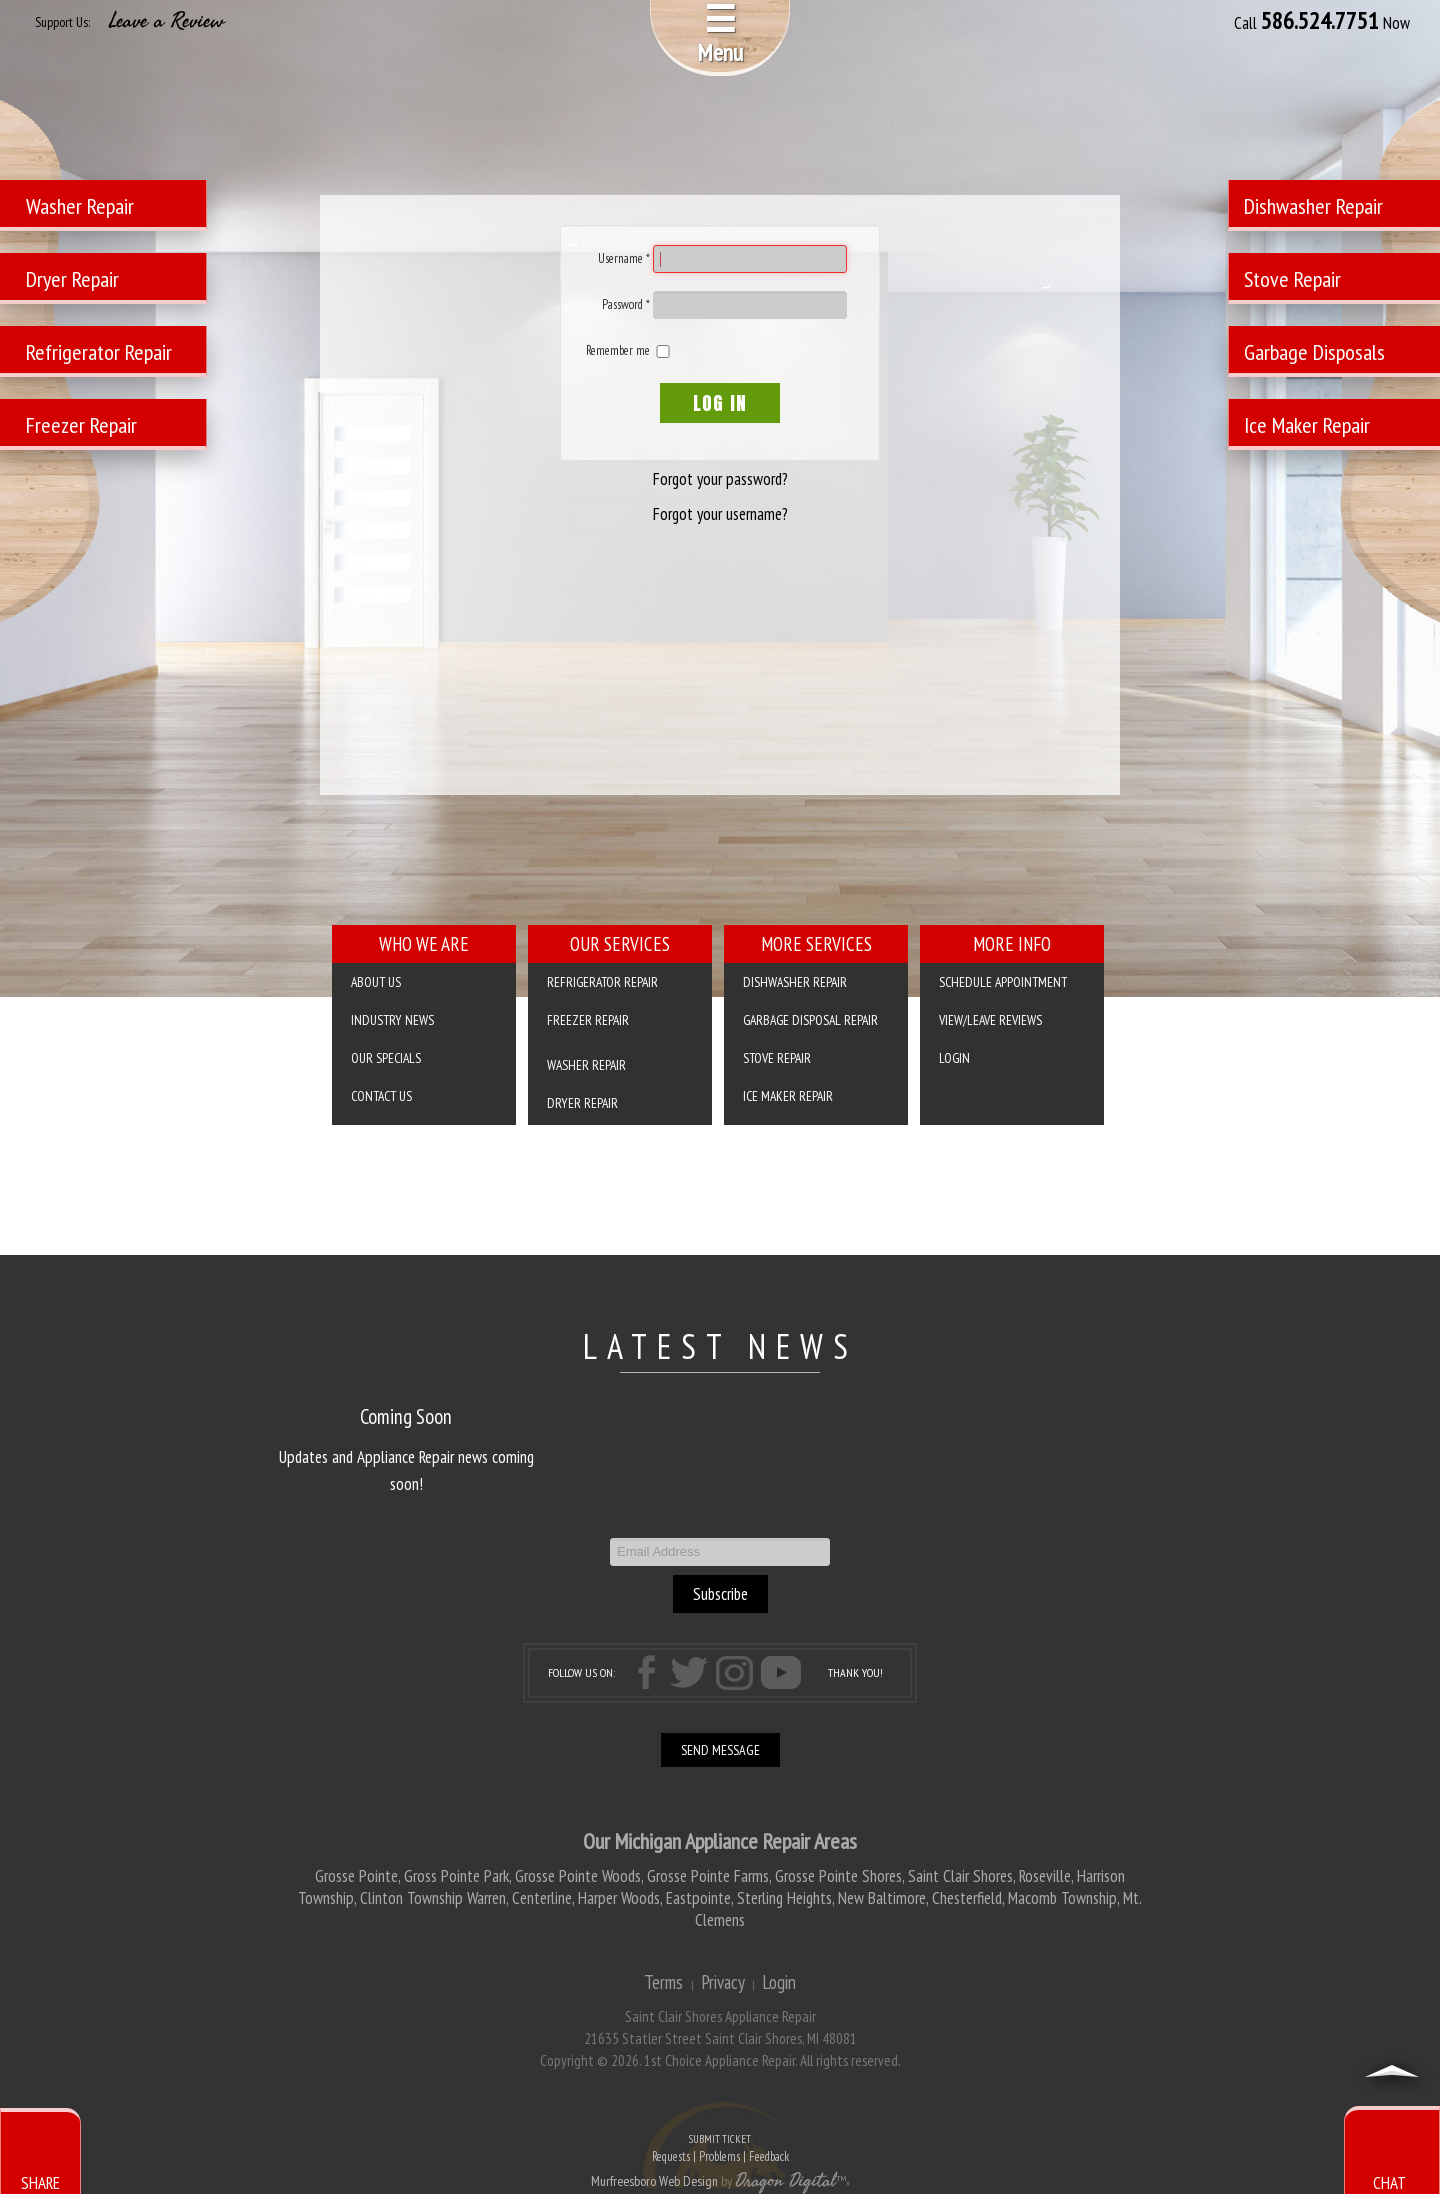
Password (626, 304)
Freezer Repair (588, 1020)
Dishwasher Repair (795, 982)
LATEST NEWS (720, 1346)
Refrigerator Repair (602, 982)
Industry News (392, 1020)
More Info (1012, 944)
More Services (816, 944)
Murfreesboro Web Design (654, 2181)
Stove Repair (777, 1058)
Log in (720, 403)
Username (624, 258)
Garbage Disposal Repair (810, 1020)
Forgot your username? (720, 514)
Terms (663, 1982)
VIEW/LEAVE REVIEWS (990, 1020)
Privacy (723, 1982)
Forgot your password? (720, 479)
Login (954, 1058)
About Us (376, 982)
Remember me (618, 350)
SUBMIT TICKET (720, 2150)
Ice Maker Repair (788, 1096)
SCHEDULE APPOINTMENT (1003, 982)
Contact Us (381, 1096)
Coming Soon (406, 1416)
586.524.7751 (1320, 21)
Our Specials (386, 1058)
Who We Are (424, 944)
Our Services (620, 944)
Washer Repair (586, 1065)
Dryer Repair (582, 1103)
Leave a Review (166, 21)
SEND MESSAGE (720, 1750)
